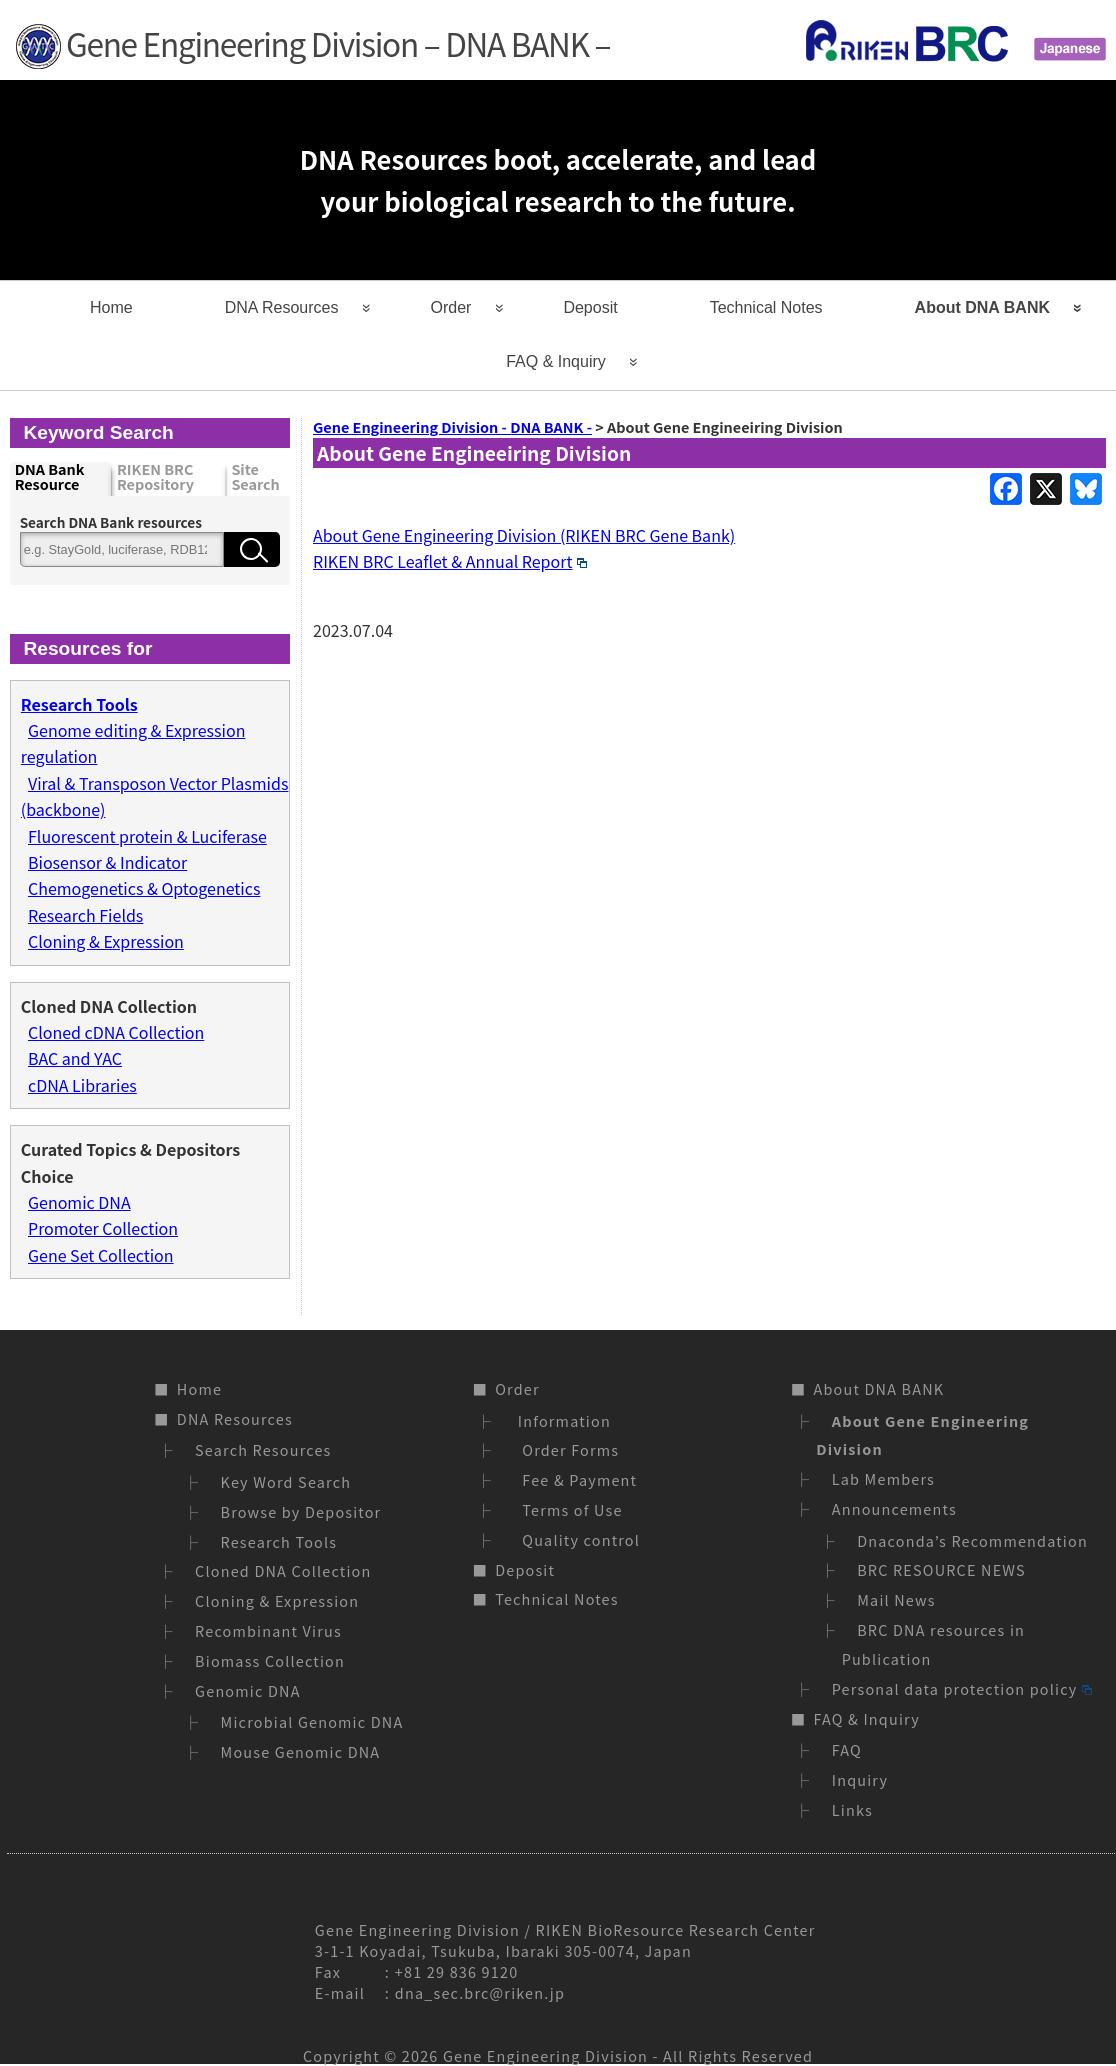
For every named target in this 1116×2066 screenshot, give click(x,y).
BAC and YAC (75, 1058)
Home (111, 307)
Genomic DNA (79, 1202)
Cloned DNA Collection (283, 1570)
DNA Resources (282, 307)
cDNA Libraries (82, 1085)
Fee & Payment (575, 1479)
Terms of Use (567, 1509)
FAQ (847, 1749)
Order (451, 307)
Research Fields (85, 915)
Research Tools (279, 1541)
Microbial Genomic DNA (312, 1721)
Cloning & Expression (106, 941)
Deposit (590, 307)
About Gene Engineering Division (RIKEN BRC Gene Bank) (524, 535)
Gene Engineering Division (545, 2055)
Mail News (896, 1599)
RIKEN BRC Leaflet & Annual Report (450, 561)
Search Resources (263, 1449)
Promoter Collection (103, 1228)
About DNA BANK (982, 307)
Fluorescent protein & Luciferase (147, 836)
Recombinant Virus (268, 1630)
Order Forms (566, 1449)
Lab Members (883, 1478)
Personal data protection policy (962, 1688)
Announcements (894, 1508)
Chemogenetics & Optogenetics (144, 888)
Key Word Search (286, 1481)
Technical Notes (766, 307)
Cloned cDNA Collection (116, 1032)
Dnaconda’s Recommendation (972, 1540)
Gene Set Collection (101, 1255)
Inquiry (860, 1779)
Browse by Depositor (301, 1511)
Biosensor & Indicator (107, 862)
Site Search (255, 477)
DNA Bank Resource (50, 477)
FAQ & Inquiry (556, 361)
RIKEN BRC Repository (155, 477)
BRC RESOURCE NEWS (941, 1569)
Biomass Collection (270, 1660)
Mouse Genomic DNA (301, 1751)
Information (561, 1420)
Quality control (576, 1539)
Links (852, 1809)
